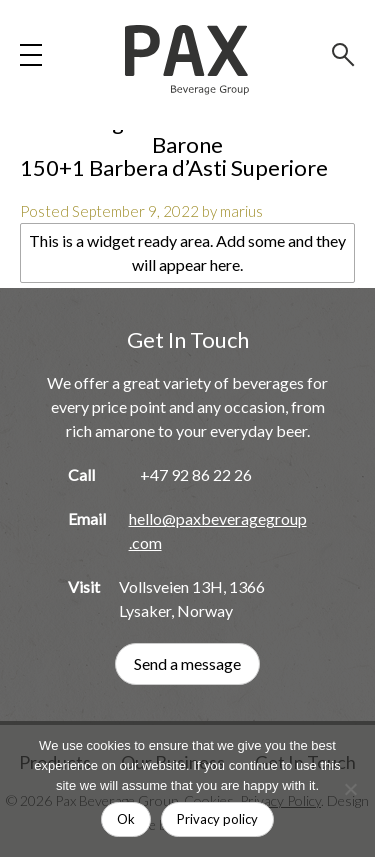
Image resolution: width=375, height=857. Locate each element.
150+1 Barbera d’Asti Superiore (174, 167)
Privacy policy (217, 819)
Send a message (187, 663)
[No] (350, 789)
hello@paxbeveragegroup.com (218, 530)
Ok (126, 819)
